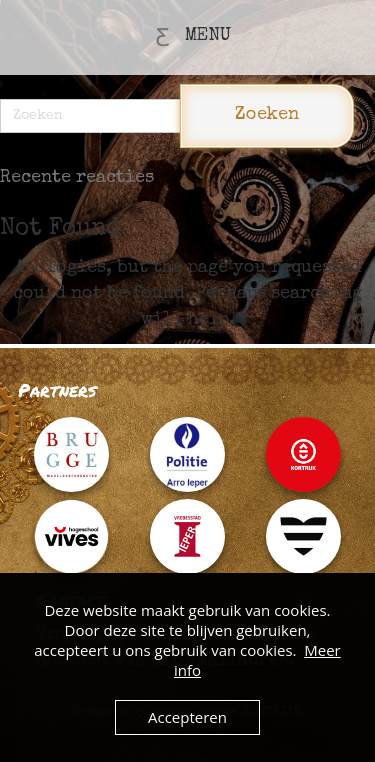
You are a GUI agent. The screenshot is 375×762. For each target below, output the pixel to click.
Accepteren (187, 717)
